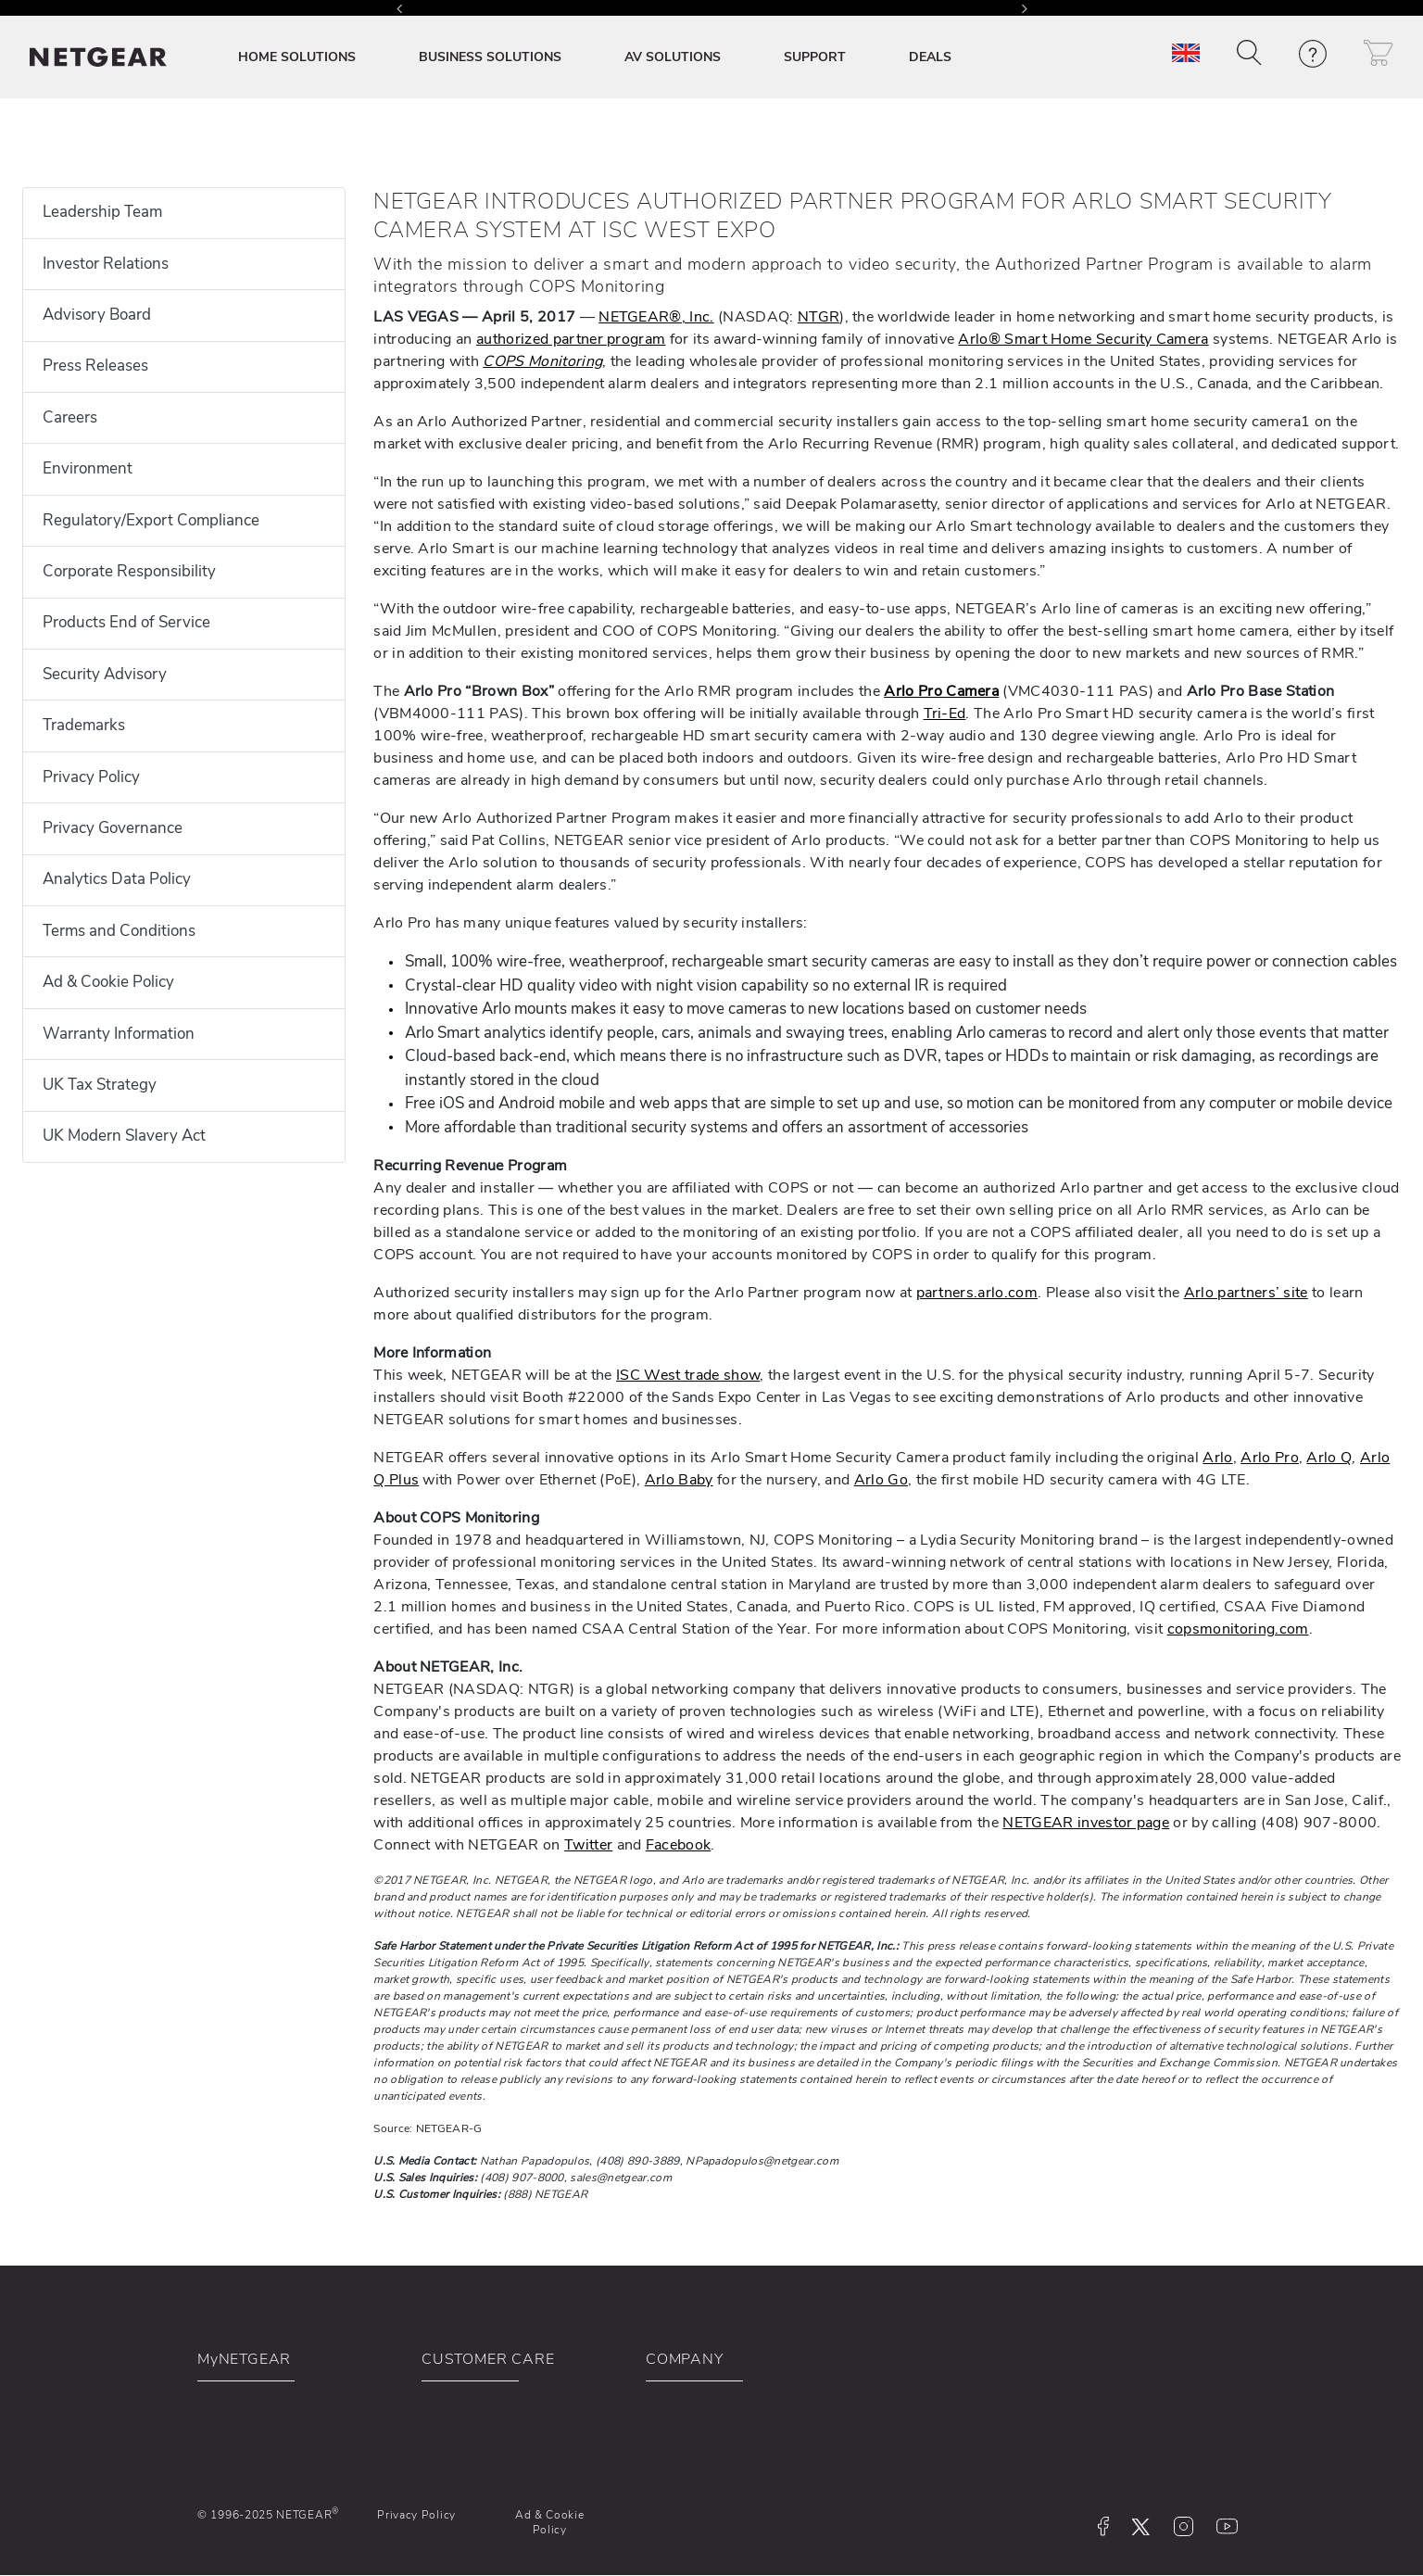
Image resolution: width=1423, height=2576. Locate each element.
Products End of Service (126, 622)
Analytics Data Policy (117, 879)
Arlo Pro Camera (941, 691)
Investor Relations (106, 263)
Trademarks (84, 725)
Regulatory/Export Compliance (151, 520)
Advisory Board (97, 314)
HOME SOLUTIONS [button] (297, 57)
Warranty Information (119, 1033)
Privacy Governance (113, 828)
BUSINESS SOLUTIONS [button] (490, 57)
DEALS (930, 57)
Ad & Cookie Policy (108, 981)
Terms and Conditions (119, 930)
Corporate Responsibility (129, 571)
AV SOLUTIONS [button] (672, 57)
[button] (1249, 53)
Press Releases (95, 365)
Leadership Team (102, 211)
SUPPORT (815, 57)
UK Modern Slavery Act (124, 1135)
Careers (70, 417)
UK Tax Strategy (100, 1084)
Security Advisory (105, 674)
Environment (87, 468)
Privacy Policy (91, 777)
